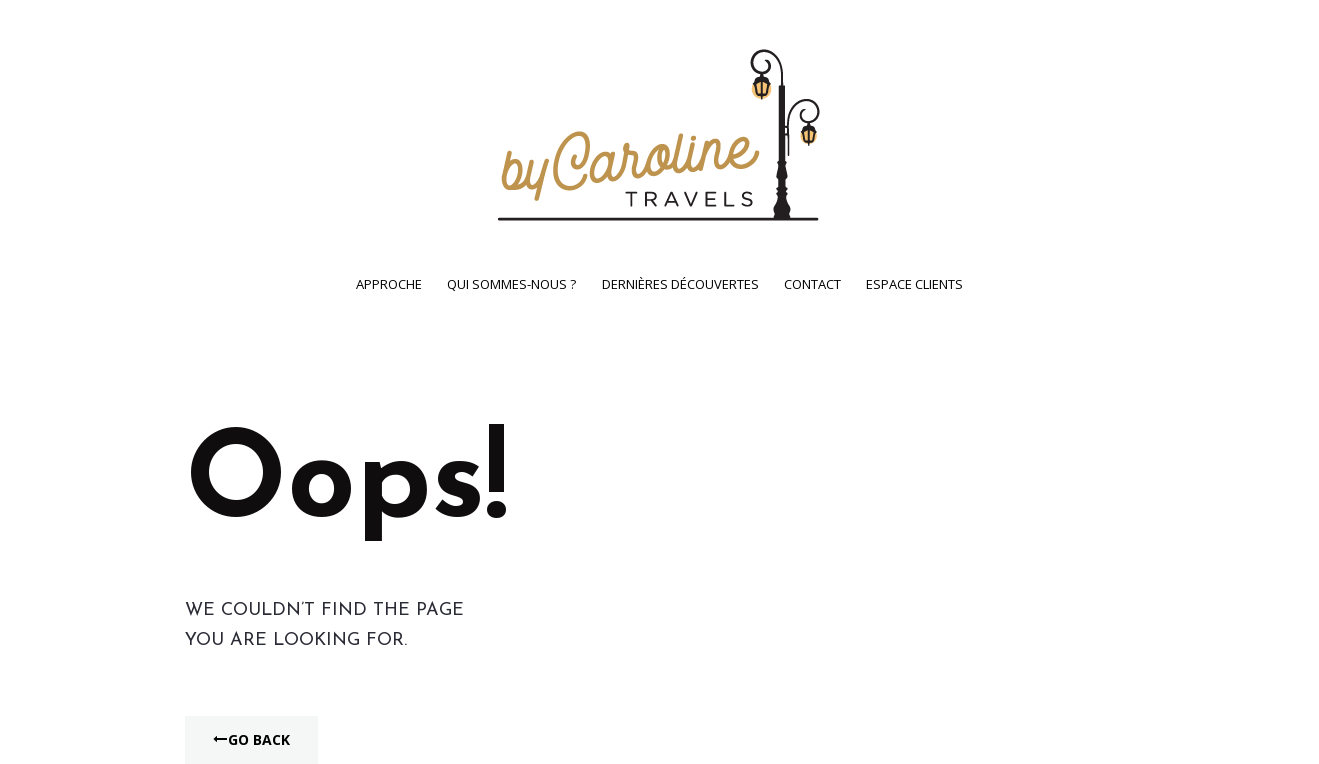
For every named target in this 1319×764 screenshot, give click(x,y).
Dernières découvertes (680, 284)
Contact (812, 284)
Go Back (251, 739)
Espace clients (914, 284)
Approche (389, 284)
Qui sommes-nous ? (511, 284)
